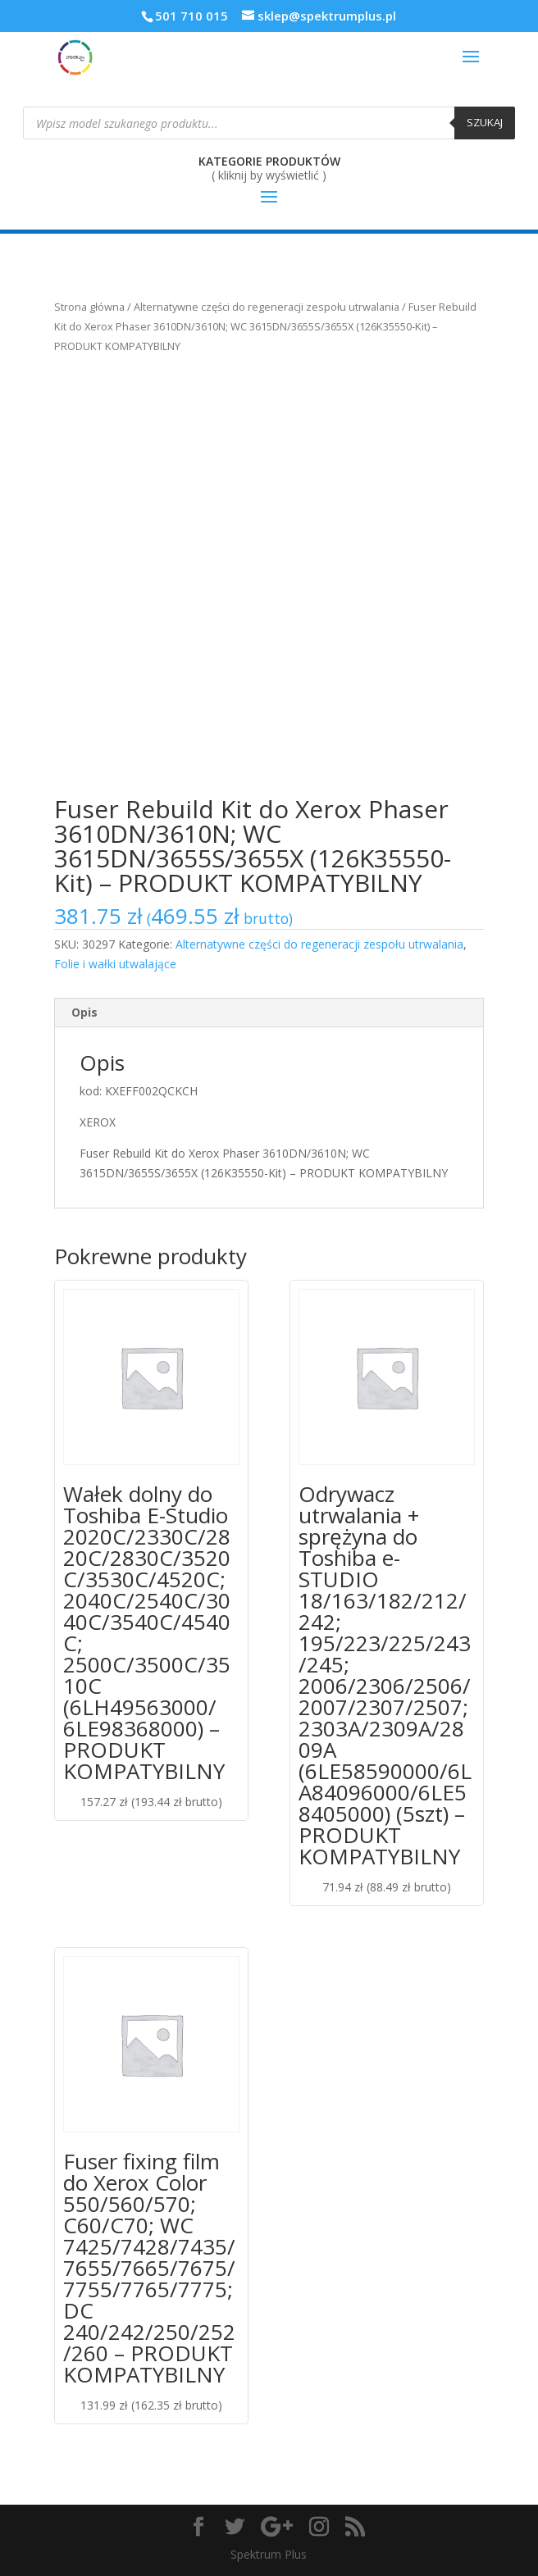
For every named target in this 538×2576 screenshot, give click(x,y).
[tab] (269, 1013)
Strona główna (89, 306)
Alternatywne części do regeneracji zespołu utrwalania (266, 306)
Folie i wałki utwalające (115, 964)
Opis (84, 1012)
